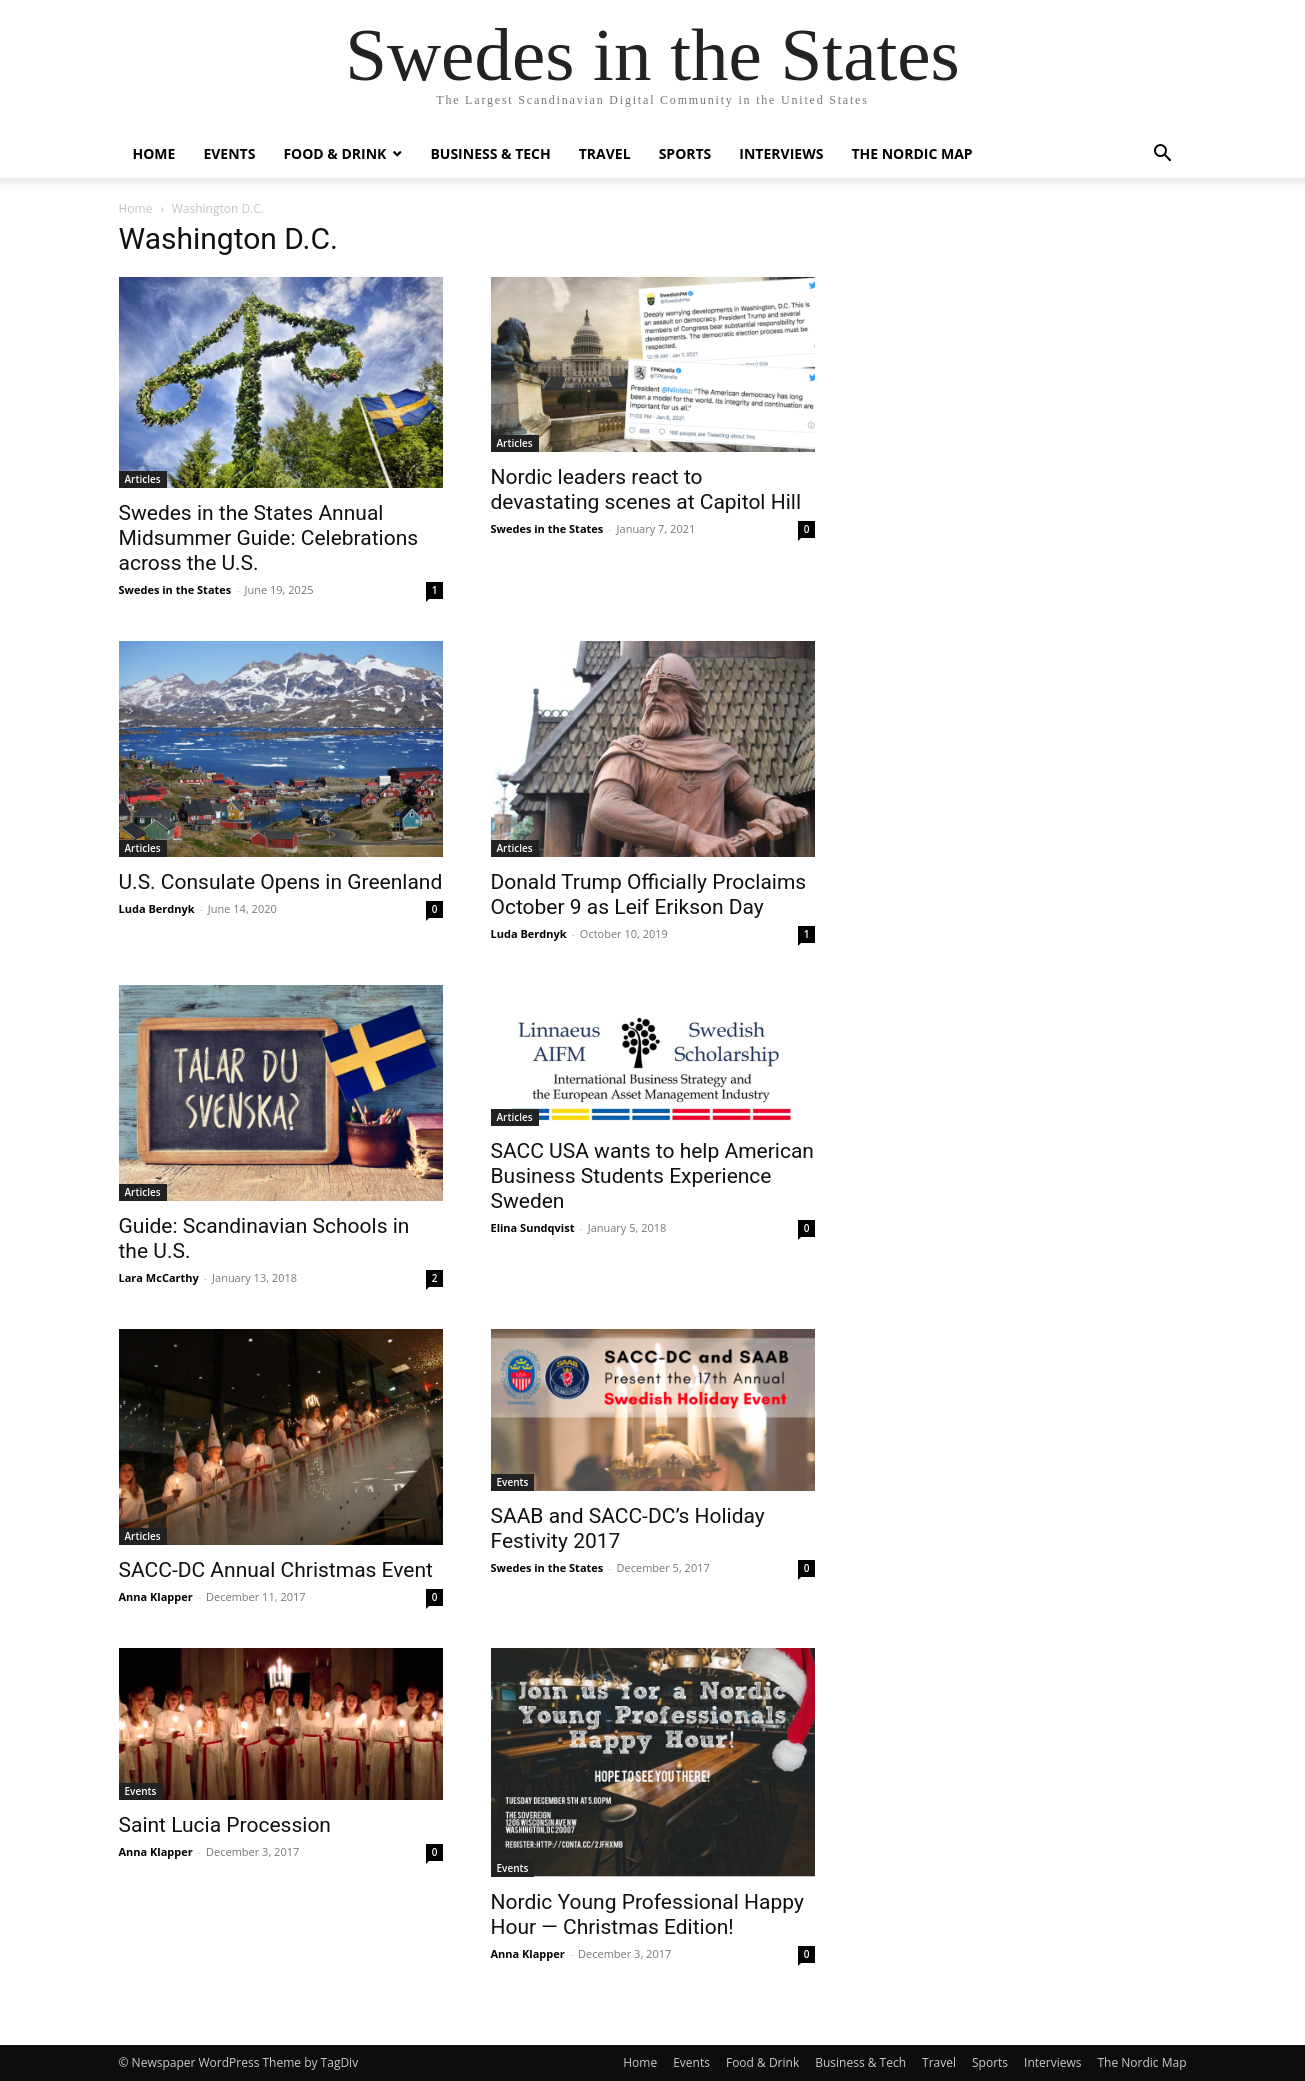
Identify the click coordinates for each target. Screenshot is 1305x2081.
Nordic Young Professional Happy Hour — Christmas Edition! (647, 1914)
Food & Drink (334, 153)
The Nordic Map (911, 153)
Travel (605, 153)
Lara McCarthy (159, 1277)
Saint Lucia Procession (225, 1825)
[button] (1163, 155)
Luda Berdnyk (157, 908)
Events (229, 153)
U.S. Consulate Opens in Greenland (281, 882)
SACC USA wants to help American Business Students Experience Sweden (652, 1176)
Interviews (781, 153)
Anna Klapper (156, 1596)
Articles (143, 479)
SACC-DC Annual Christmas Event (276, 1570)
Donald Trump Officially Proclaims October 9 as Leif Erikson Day (649, 894)
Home (154, 153)
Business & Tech (490, 153)
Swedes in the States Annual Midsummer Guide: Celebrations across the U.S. (269, 538)
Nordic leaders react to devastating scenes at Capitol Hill (646, 489)
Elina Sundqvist (533, 1227)
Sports (685, 153)
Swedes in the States (175, 589)
